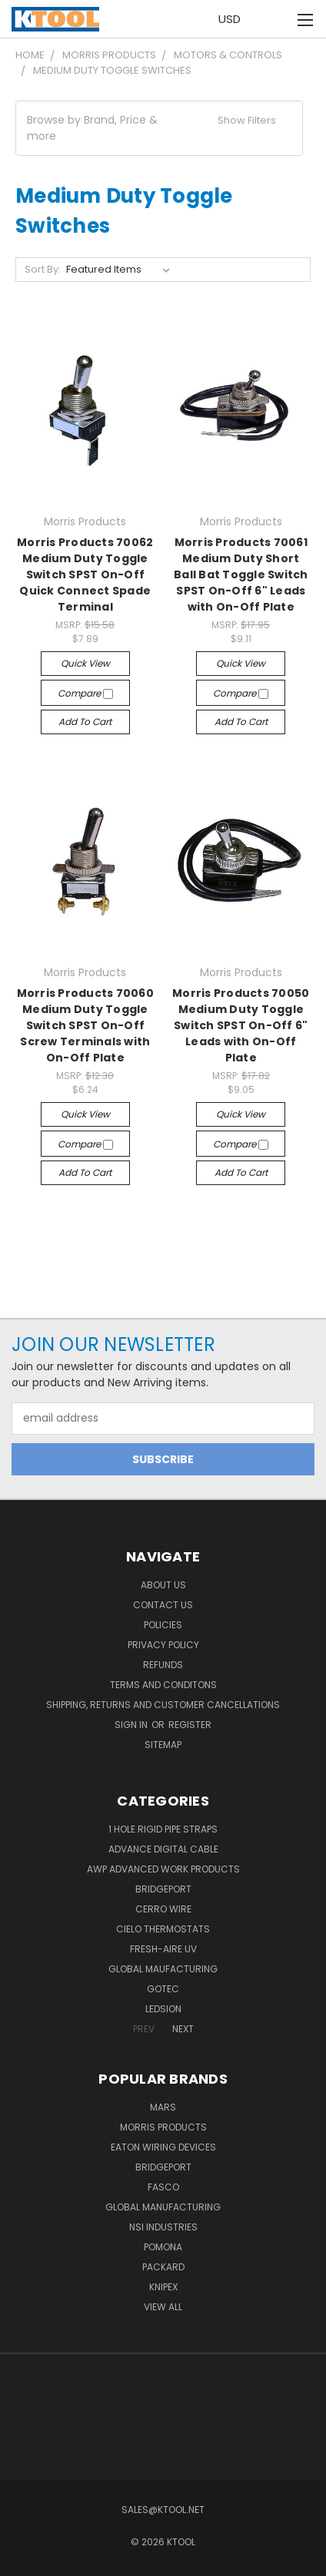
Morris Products (163, 2127)
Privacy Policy (163, 1644)
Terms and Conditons (163, 1684)
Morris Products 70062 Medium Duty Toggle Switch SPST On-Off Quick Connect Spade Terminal (85, 574)
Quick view (85, 663)
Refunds (163, 1664)
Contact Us (163, 1604)
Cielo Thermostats (163, 1928)
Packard (163, 2266)
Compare (85, 693)
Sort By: (43, 269)
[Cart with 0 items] (272, 19)
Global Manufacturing (163, 2206)
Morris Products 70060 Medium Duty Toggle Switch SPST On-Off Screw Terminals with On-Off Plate (85, 1025)
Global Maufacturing (163, 1968)
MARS (163, 2107)
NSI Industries (163, 2226)
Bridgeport (163, 1889)
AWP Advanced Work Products (163, 1869)
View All (163, 2306)
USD (233, 19)
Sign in (132, 1724)
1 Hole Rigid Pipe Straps (163, 1829)
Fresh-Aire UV (163, 1948)
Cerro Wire (163, 1908)
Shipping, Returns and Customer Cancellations (163, 1704)
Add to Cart (84, 721)
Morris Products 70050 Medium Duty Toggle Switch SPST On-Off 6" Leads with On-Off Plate (240, 1025)
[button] (159, 128)
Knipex (163, 2286)
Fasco (163, 2187)
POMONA (163, 2246)
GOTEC (163, 1988)
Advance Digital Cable (163, 1849)
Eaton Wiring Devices (163, 2147)
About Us (163, 1584)
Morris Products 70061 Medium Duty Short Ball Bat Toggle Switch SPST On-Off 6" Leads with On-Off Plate (241, 574)
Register (189, 1724)
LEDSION (163, 2008)
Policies (163, 1624)
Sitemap (163, 1744)
